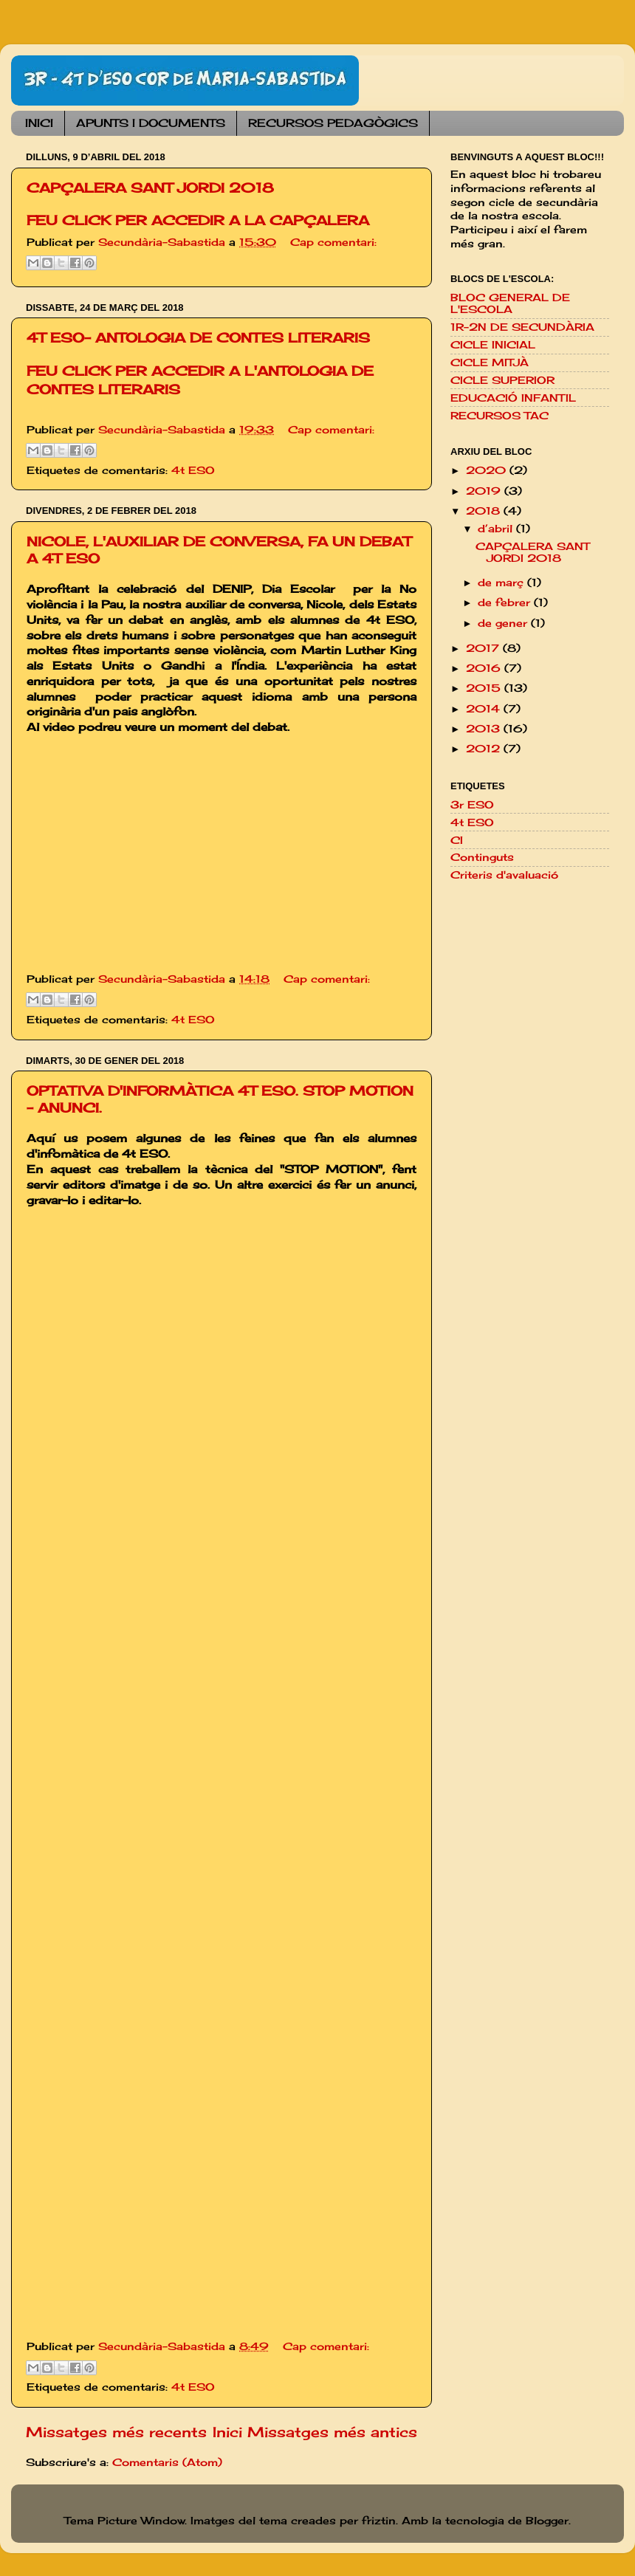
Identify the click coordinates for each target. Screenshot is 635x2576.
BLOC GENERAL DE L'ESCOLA (510, 303)
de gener (504, 623)
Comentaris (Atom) (167, 2462)
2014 (485, 709)
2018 (485, 511)
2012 (485, 749)
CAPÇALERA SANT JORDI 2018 (150, 187)
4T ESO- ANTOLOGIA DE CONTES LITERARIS (198, 337)
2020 (487, 470)
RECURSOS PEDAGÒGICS (333, 123)
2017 (484, 648)
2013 (485, 729)
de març (502, 582)
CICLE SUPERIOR (502, 380)
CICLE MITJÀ (489, 362)
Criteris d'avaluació (504, 875)
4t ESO (193, 470)
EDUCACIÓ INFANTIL (513, 398)
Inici (227, 2432)
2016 (485, 668)
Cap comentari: (333, 242)
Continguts (482, 857)
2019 (485, 491)
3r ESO (472, 805)
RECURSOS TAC (499, 416)
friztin (379, 2521)
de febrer (506, 602)
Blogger (547, 2521)
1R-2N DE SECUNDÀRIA (522, 327)
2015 (485, 688)
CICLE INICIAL (492, 345)
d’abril (497, 529)
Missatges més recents (116, 2432)
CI (456, 840)
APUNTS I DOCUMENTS (150, 123)
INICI (39, 123)
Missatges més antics (332, 2432)
